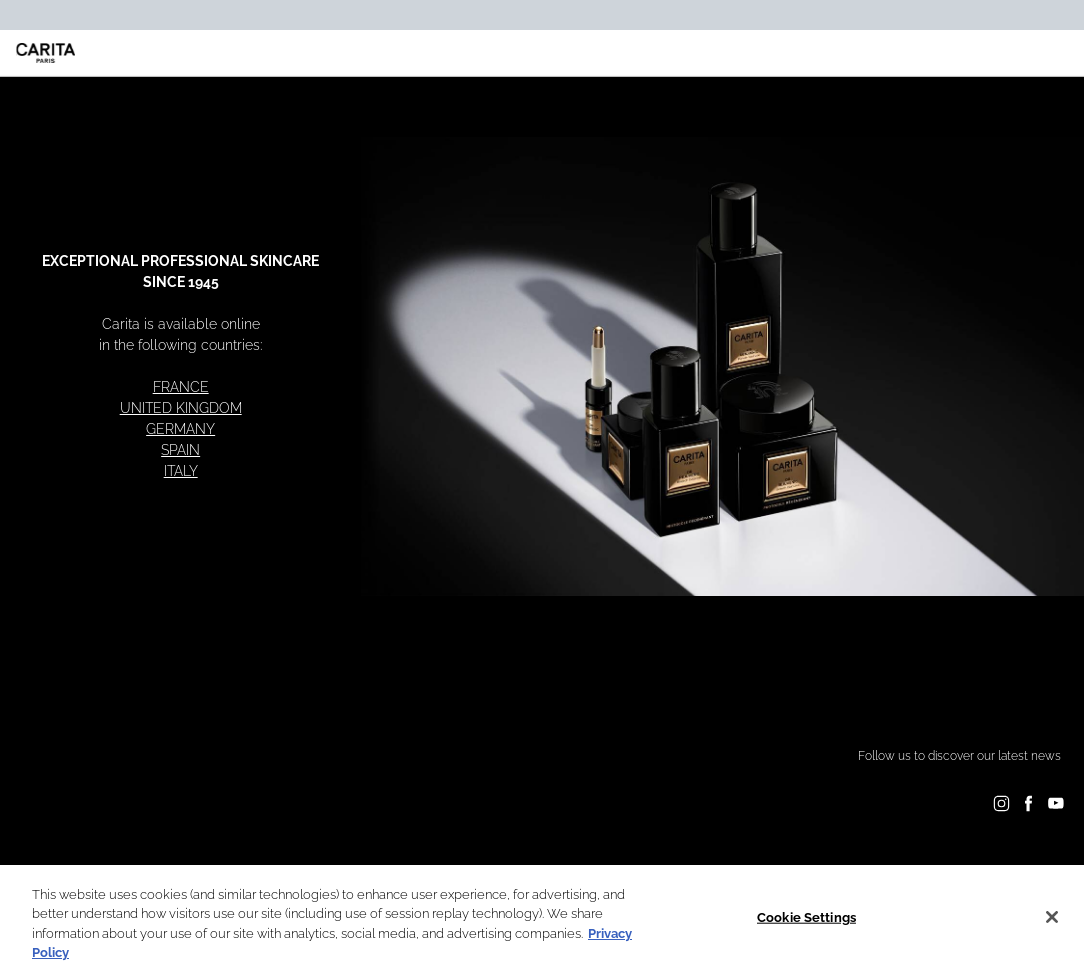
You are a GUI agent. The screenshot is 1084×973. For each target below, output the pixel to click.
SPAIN (180, 450)
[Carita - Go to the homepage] (46, 53)
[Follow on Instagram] (1001, 803)
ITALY (181, 471)
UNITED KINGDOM (181, 408)
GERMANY (180, 429)
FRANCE (181, 387)
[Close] (1052, 917)
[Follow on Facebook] (1028, 803)
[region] (542, 919)
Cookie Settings (806, 917)
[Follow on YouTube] (1055, 803)
